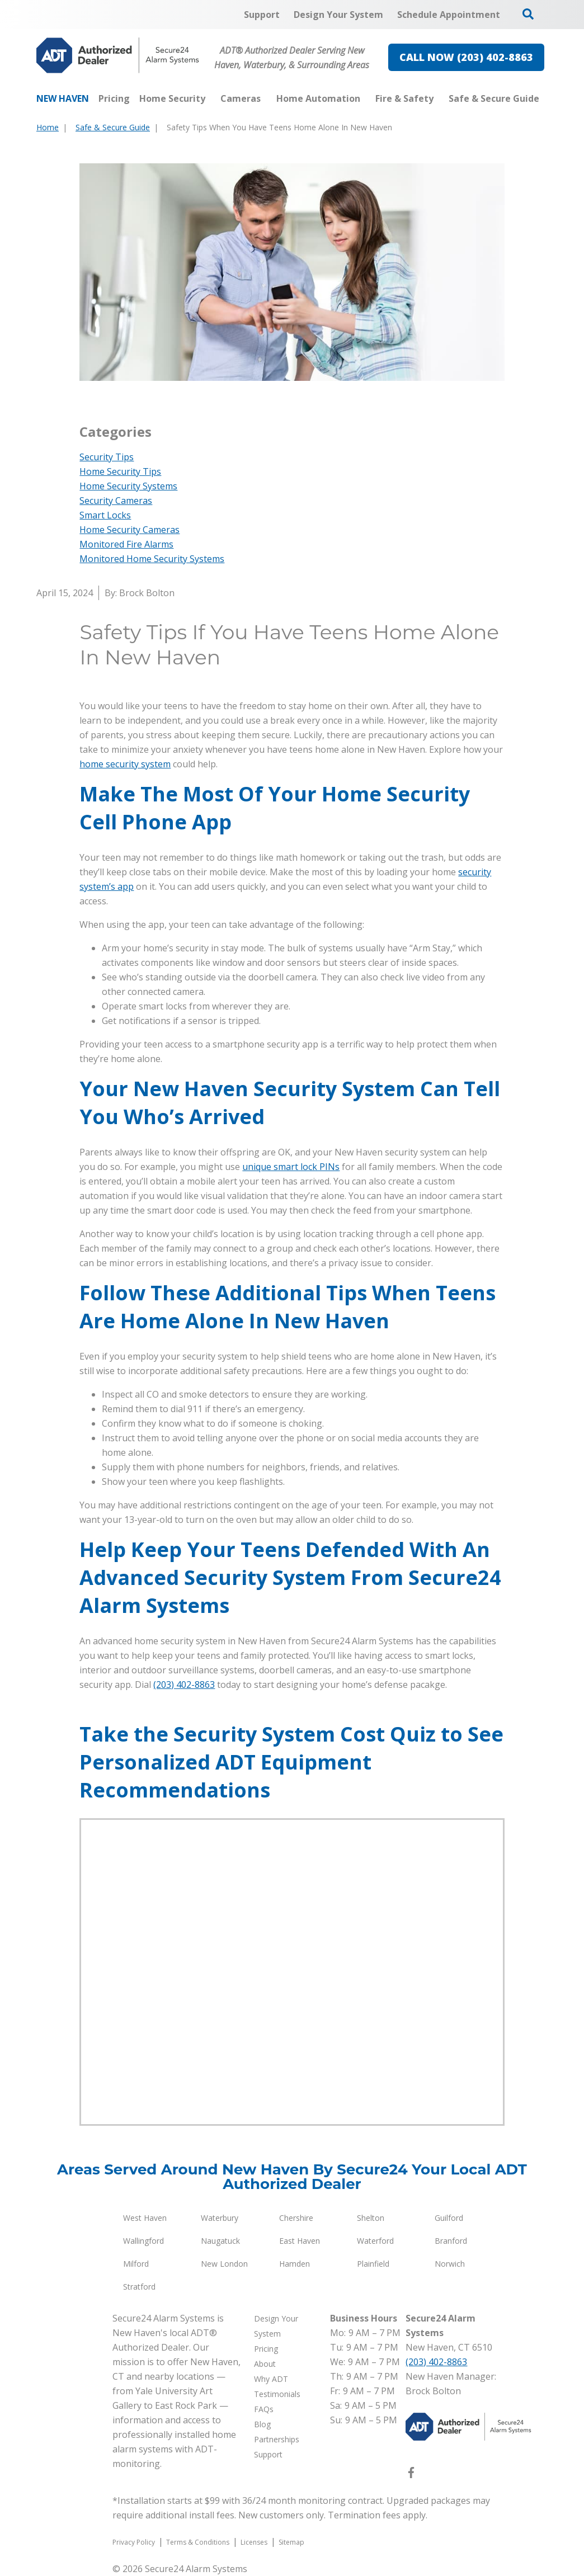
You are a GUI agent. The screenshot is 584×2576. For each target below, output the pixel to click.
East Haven (299, 2240)
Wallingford (143, 2240)
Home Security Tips (120, 471)
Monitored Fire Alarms (126, 544)
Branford (451, 2240)
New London (224, 2263)
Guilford (449, 2217)
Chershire (296, 2217)
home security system (125, 764)
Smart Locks (105, 515)
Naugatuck (220, 2240)
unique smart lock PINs (291, 1166)
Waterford (375, 2240)
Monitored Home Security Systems (151, 559)
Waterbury (219, 2217)
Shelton (370, 2217)
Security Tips (106, 457)
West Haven (145, 2217)
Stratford (139, 2286)
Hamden (294, 2263)
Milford (136, 2263)
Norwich (450, 2263)
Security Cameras (115, 500)
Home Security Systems (128, 486)
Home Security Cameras (129, 529)
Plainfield (373, 2263)
